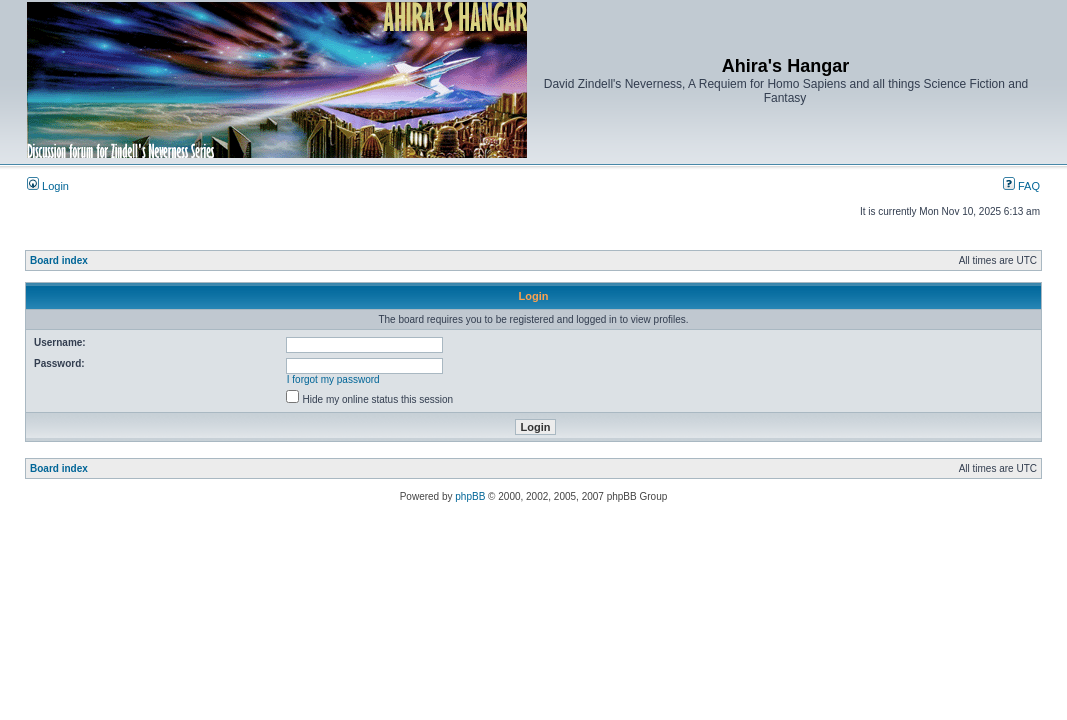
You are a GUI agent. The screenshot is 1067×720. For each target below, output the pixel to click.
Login (48, 186)
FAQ (1021, 186)
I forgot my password (333, 379)
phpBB (470, 496)
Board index (59, 260)
